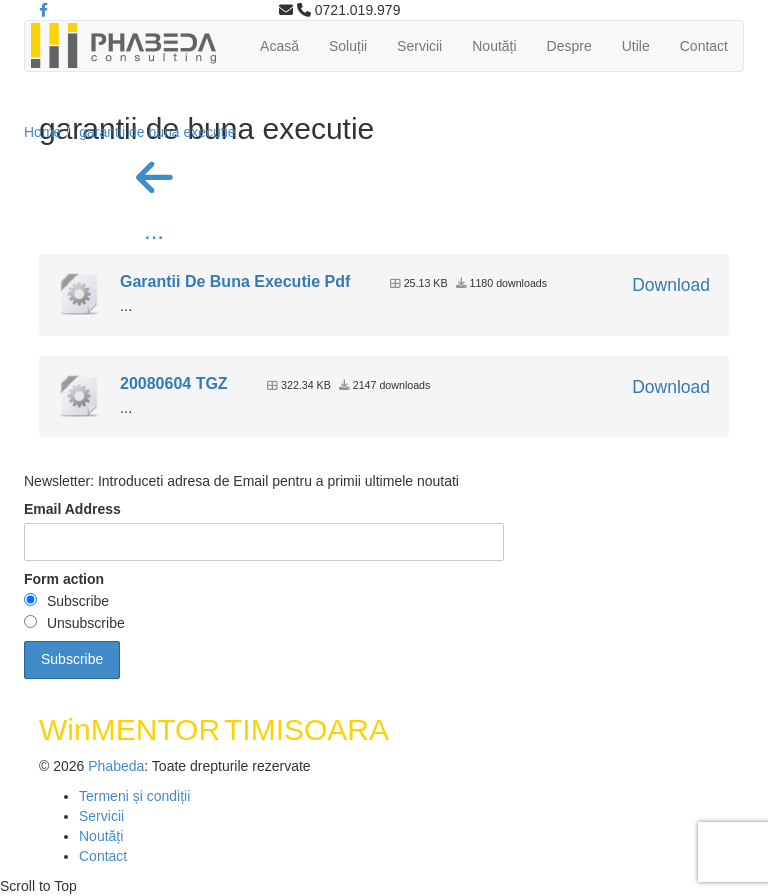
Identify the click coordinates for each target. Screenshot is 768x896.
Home (42, 132)
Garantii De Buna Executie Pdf (235, 281)
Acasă (279, 46)
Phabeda (116, 766)
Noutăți (494, 46)
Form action (64, 579)
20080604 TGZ (174, 383)
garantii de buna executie (157, 132)
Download (671, 285)
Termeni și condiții (134, 796)
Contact (704, 46)
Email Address (72, 509)
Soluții (348, 46)
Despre (569, 46)
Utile (636, 46)
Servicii (419, 46)
